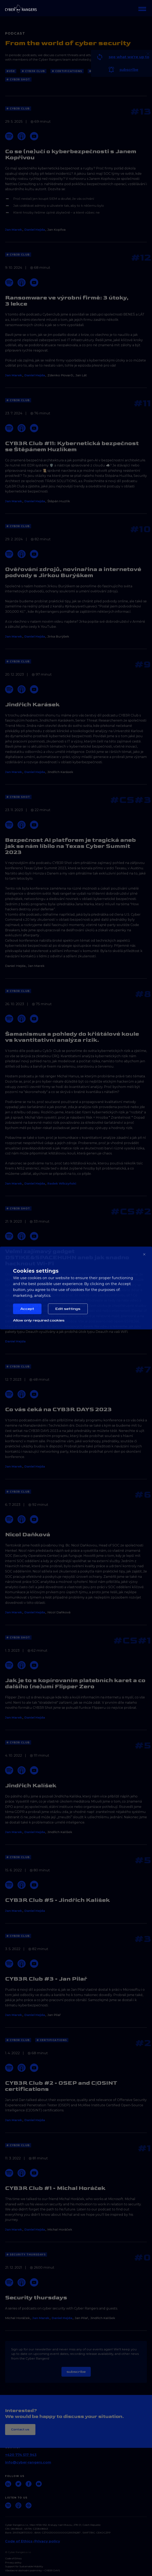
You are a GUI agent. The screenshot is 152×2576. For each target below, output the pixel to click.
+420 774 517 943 (20, 2455)
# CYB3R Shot (18, 79)
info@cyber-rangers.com (28, 2462)
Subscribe (76, 2372)
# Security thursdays (26, 2254)
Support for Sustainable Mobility (24, 2566)
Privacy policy (47, 2541)
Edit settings (67, 1309)
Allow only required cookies (39, 1320)
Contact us (20, 2429)
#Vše (11, 71)
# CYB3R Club (33, 71)
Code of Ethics (19, 2541)
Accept (27, 1309)
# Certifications (67, 71)
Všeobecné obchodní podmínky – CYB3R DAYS (32, 2570)
